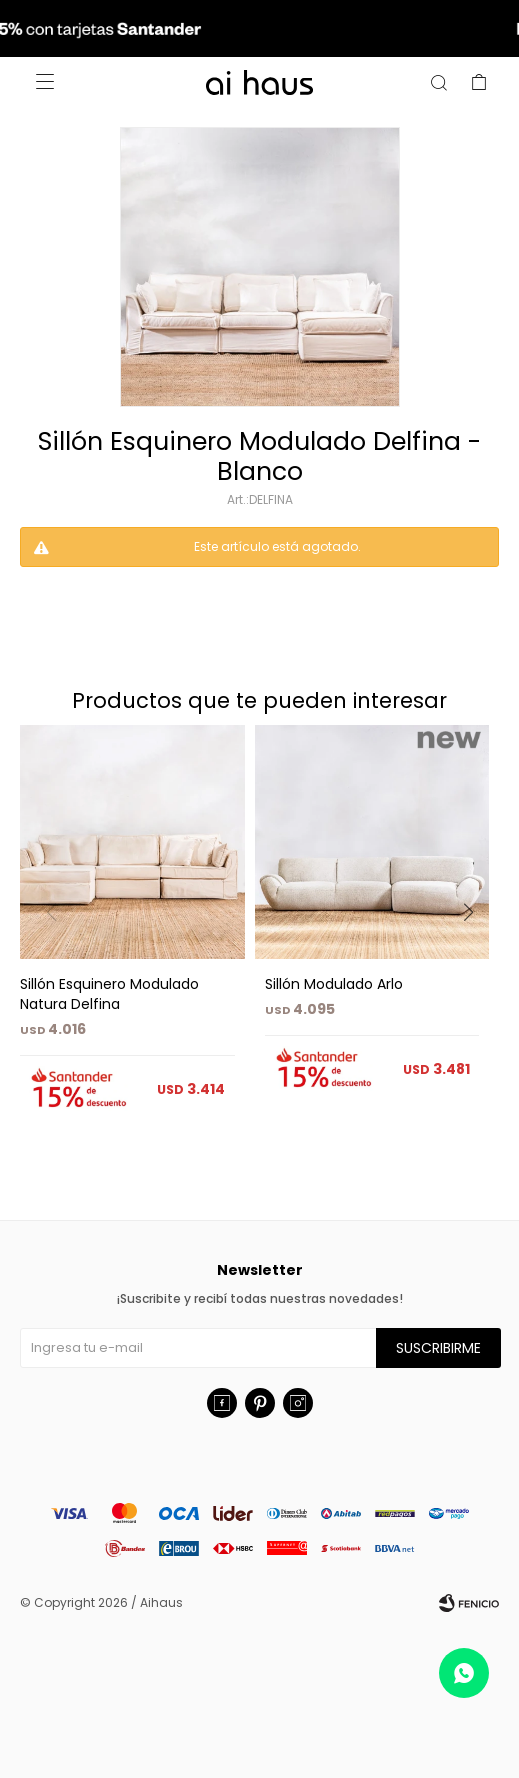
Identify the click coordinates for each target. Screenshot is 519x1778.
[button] (475, 953)
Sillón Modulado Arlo (334, 984)
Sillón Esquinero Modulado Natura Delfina (109, 994)
